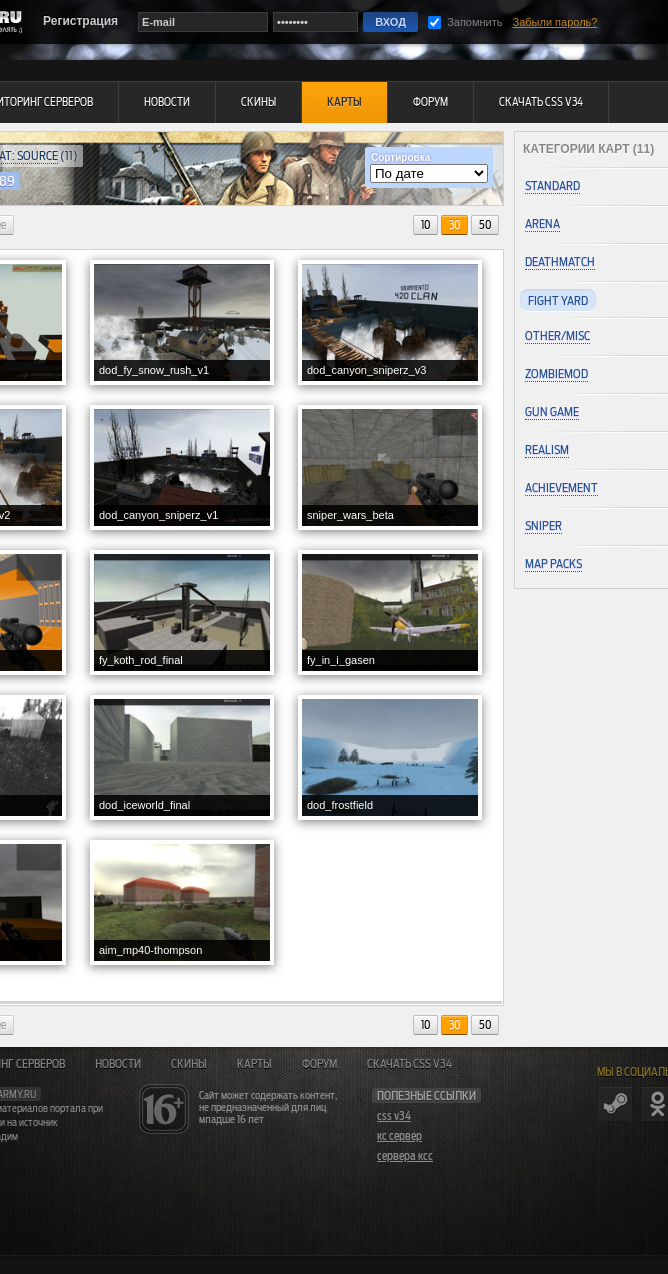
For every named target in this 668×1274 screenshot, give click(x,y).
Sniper (543, 525)
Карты (254, 1064)
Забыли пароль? (555, 22)
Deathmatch (560, 261)
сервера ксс (405, 1156)
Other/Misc (557, 335)
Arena (542, 223)
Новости (118, 1064)
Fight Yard (558, 300)
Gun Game (552, 411)
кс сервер (399, 1136)
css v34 (394, 1116)
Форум (319, 1064)
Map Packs (553, 563)
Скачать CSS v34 (409, 1064)
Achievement (561, 487)
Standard (552, 185)
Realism (547, 449)
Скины (189, 1064)
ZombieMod (556, 373)
